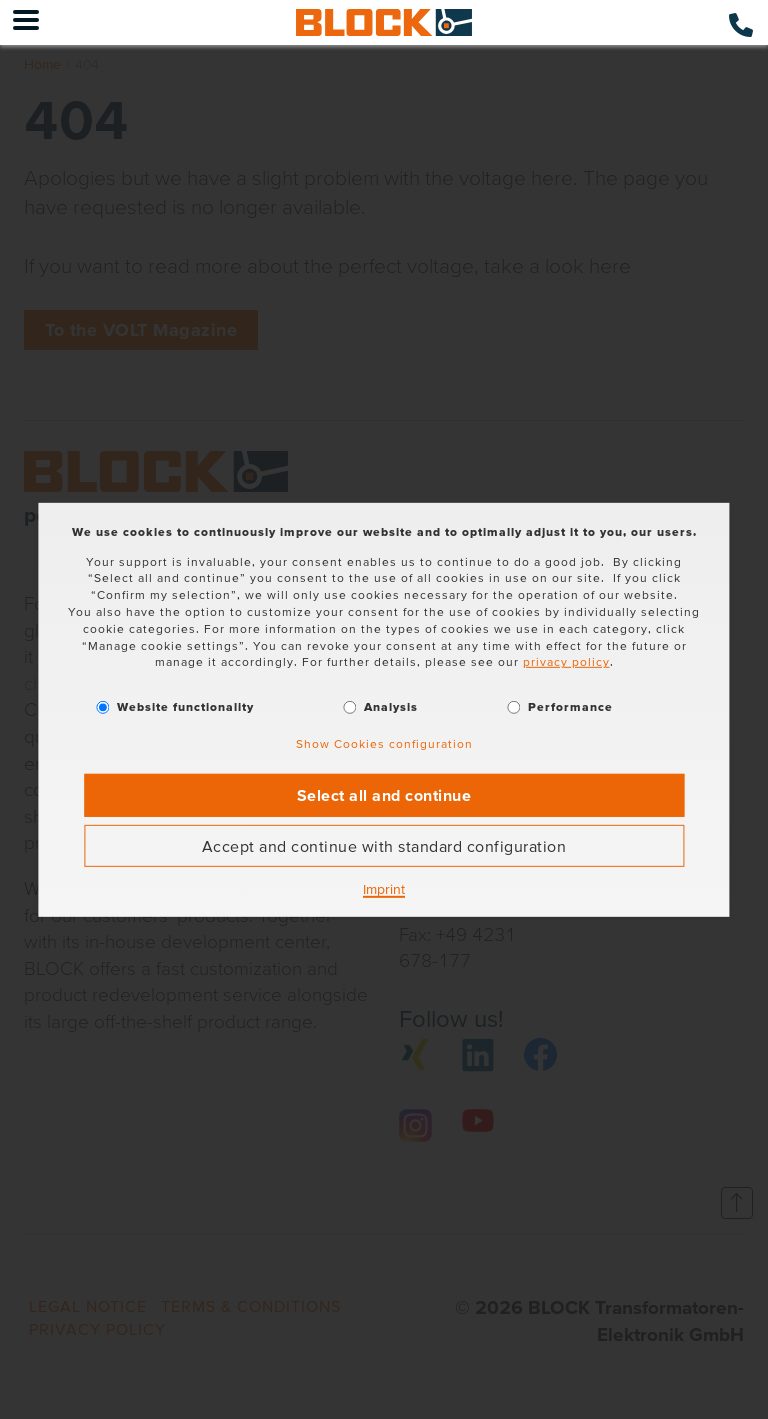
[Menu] (26, 22)
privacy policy (566, 661)
